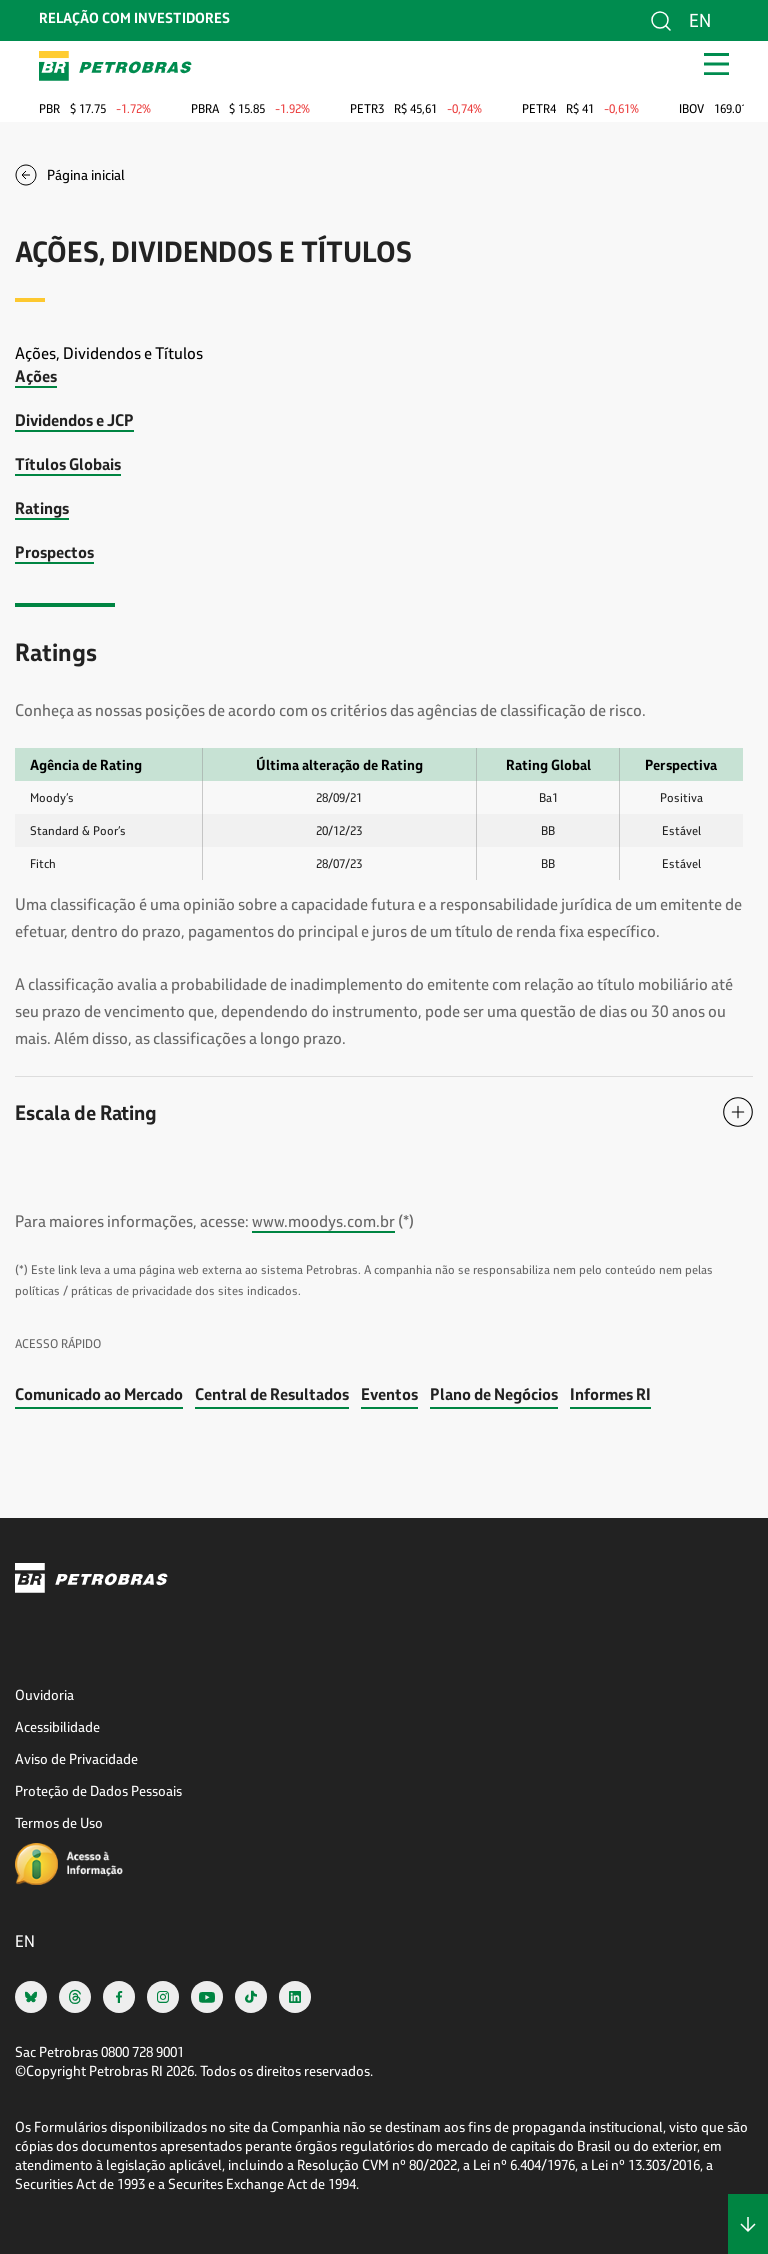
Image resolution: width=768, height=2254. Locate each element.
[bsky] (31, 1996)
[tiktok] (251, 1996)
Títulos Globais (68, 463)
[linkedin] (295, 1996)
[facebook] (119, 1996)
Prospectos (54, 551)
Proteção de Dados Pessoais (98, 1790)
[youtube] (207, 1996)
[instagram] (163, 1996)
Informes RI (610, 1393)
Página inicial (86, 174)
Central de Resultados (272, 1393)
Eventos (389, 1393)
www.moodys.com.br (323, 1220)
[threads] (75, 1996)
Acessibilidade (57, 1726)
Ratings (42, 507)
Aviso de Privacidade (76, 1758)
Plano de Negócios (494, 1393)
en (700, 20)
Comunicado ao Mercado (99, 1393)
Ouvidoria (44, 1694)
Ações (36, 375)
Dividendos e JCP (74, 419)
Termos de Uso (59, 1822)
